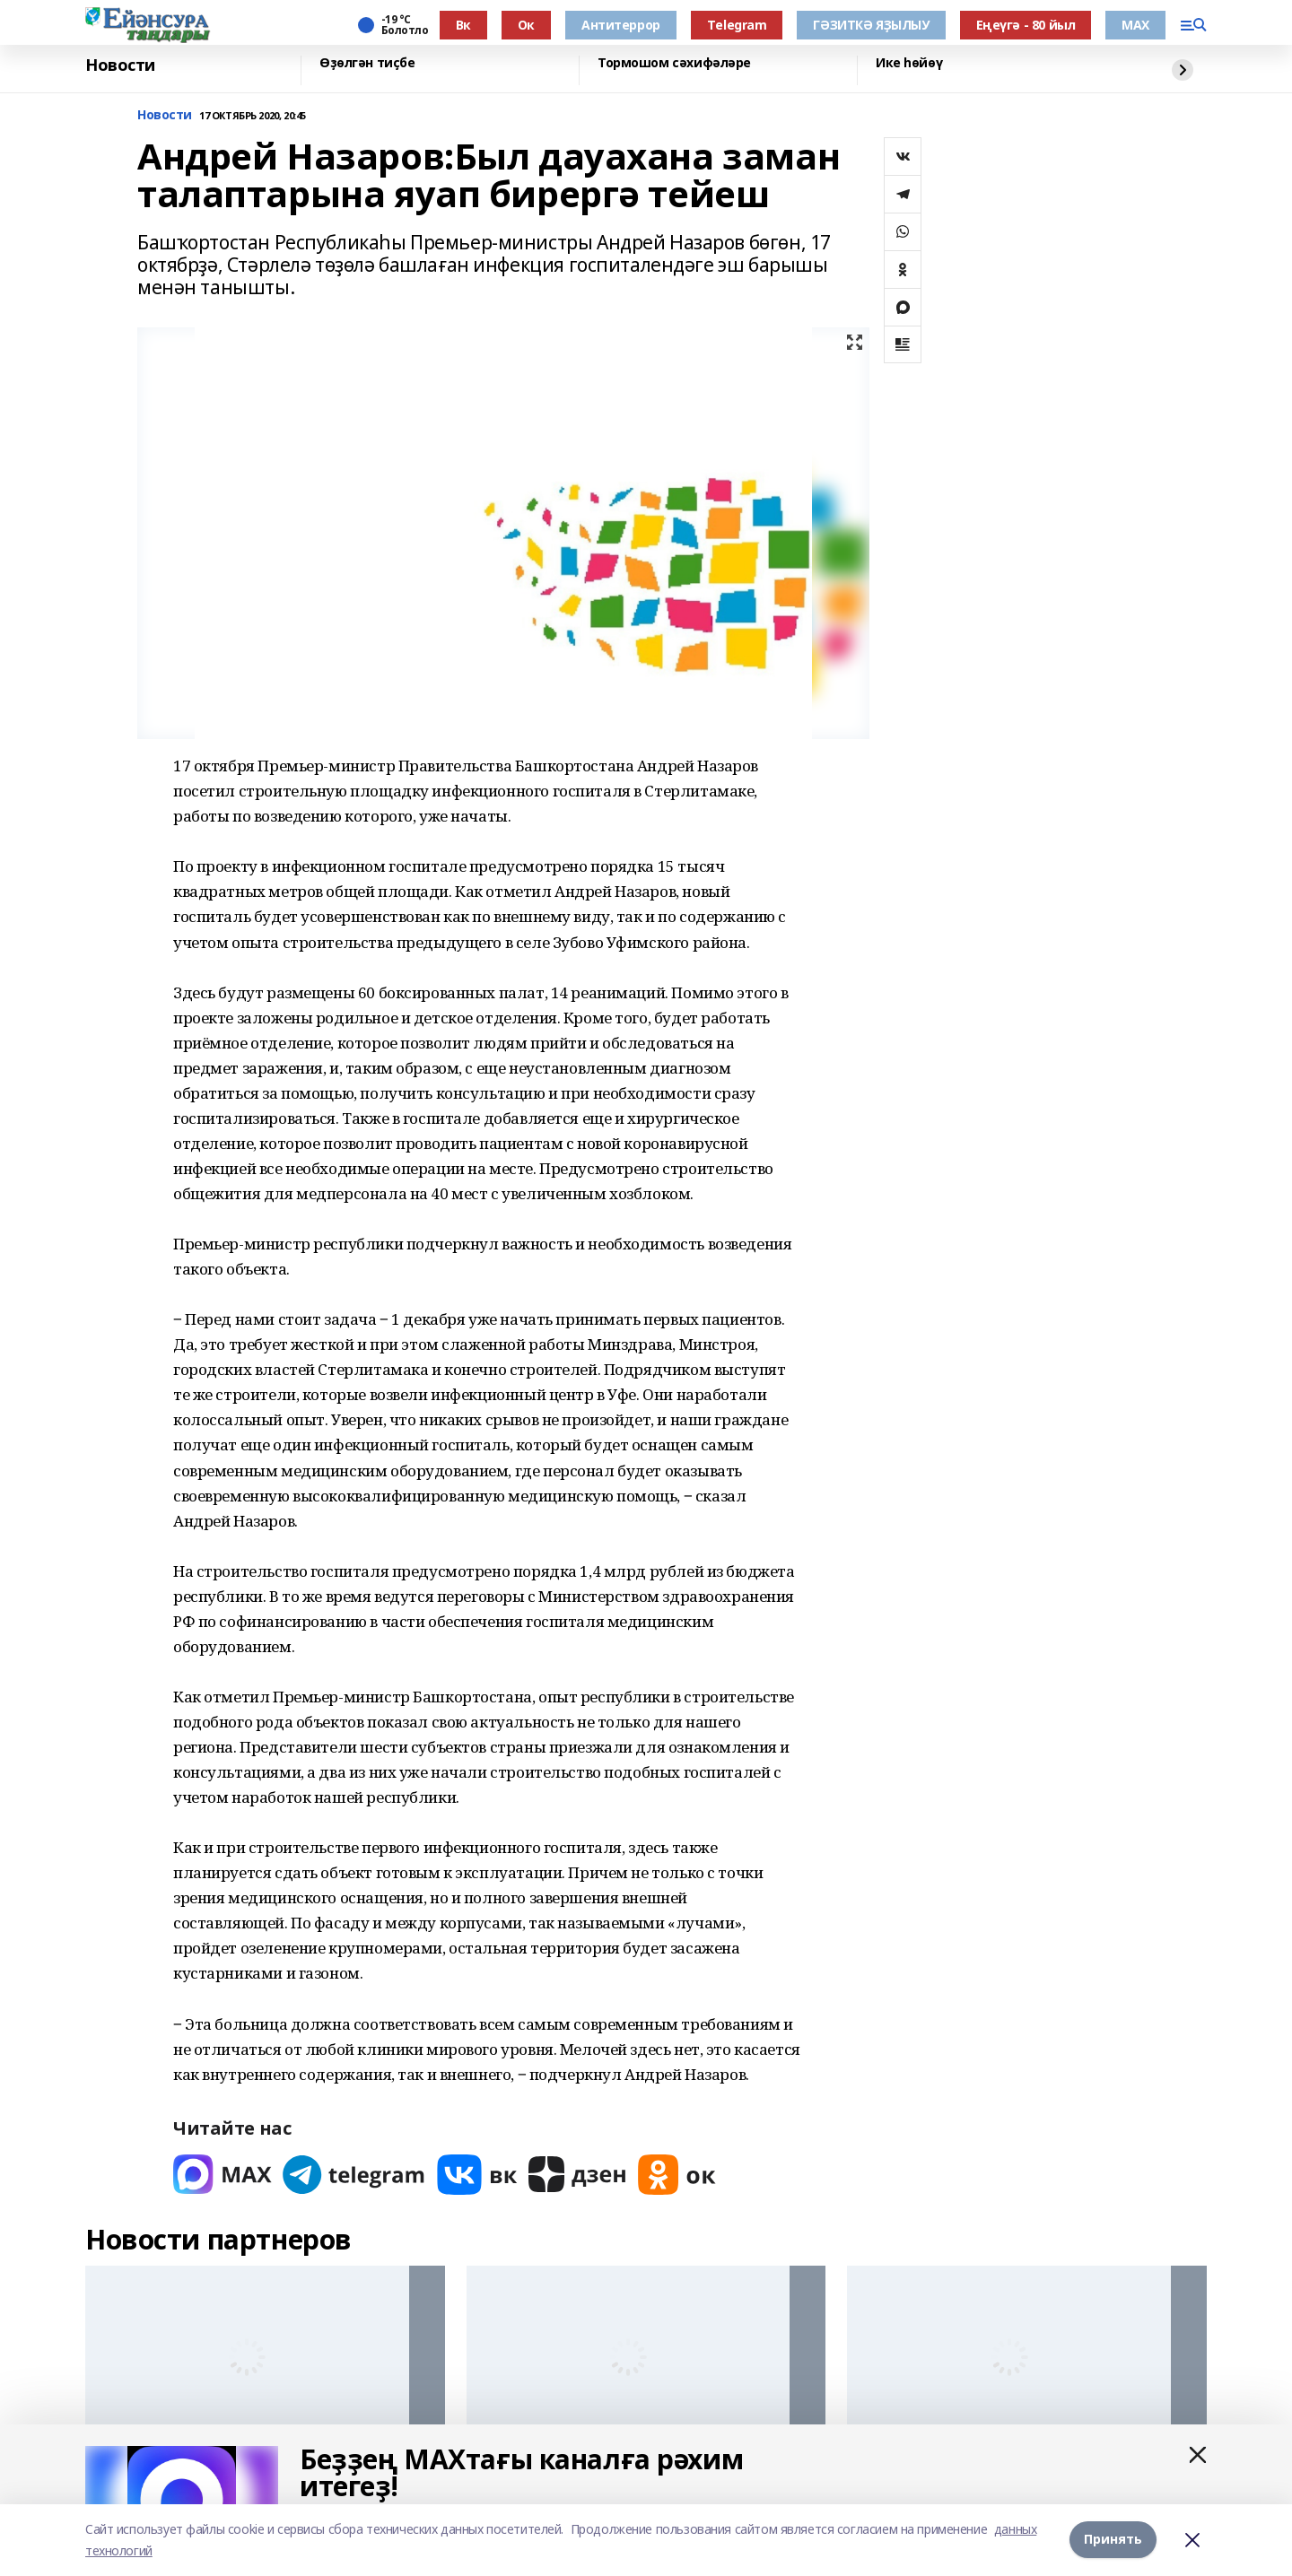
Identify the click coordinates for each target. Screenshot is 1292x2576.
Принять (1113, 2539)
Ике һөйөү (909, 63)
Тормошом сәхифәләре (674, 63)
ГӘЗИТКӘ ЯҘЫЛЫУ (871, 24)
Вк (463, 24)
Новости (120, 65)
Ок (526, 24)
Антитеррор (620, 24)
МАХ (1135, 24)
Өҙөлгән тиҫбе (367, 63)
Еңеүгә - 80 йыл (1026, 24)
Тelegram (737, 24)
